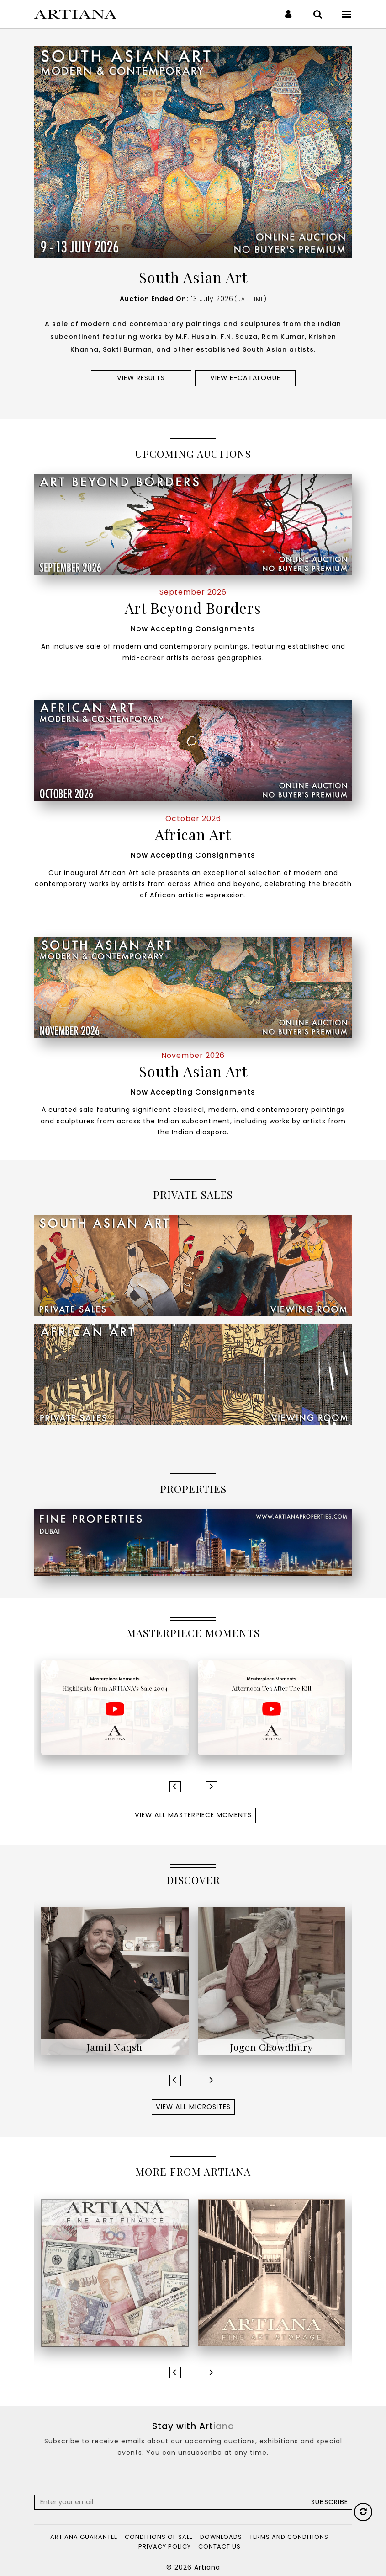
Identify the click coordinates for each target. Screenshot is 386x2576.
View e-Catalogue (245, 377)
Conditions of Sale (159, 2537)
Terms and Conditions (288, 2537)
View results (141, 377)
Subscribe (329, 2501)
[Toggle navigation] (347, 14)
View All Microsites (193, 2106)
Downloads (221, 2537)
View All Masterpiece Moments (193, 1814)
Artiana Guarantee (83, 2537)
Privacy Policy (164, 2546)
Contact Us (219, 2546)
